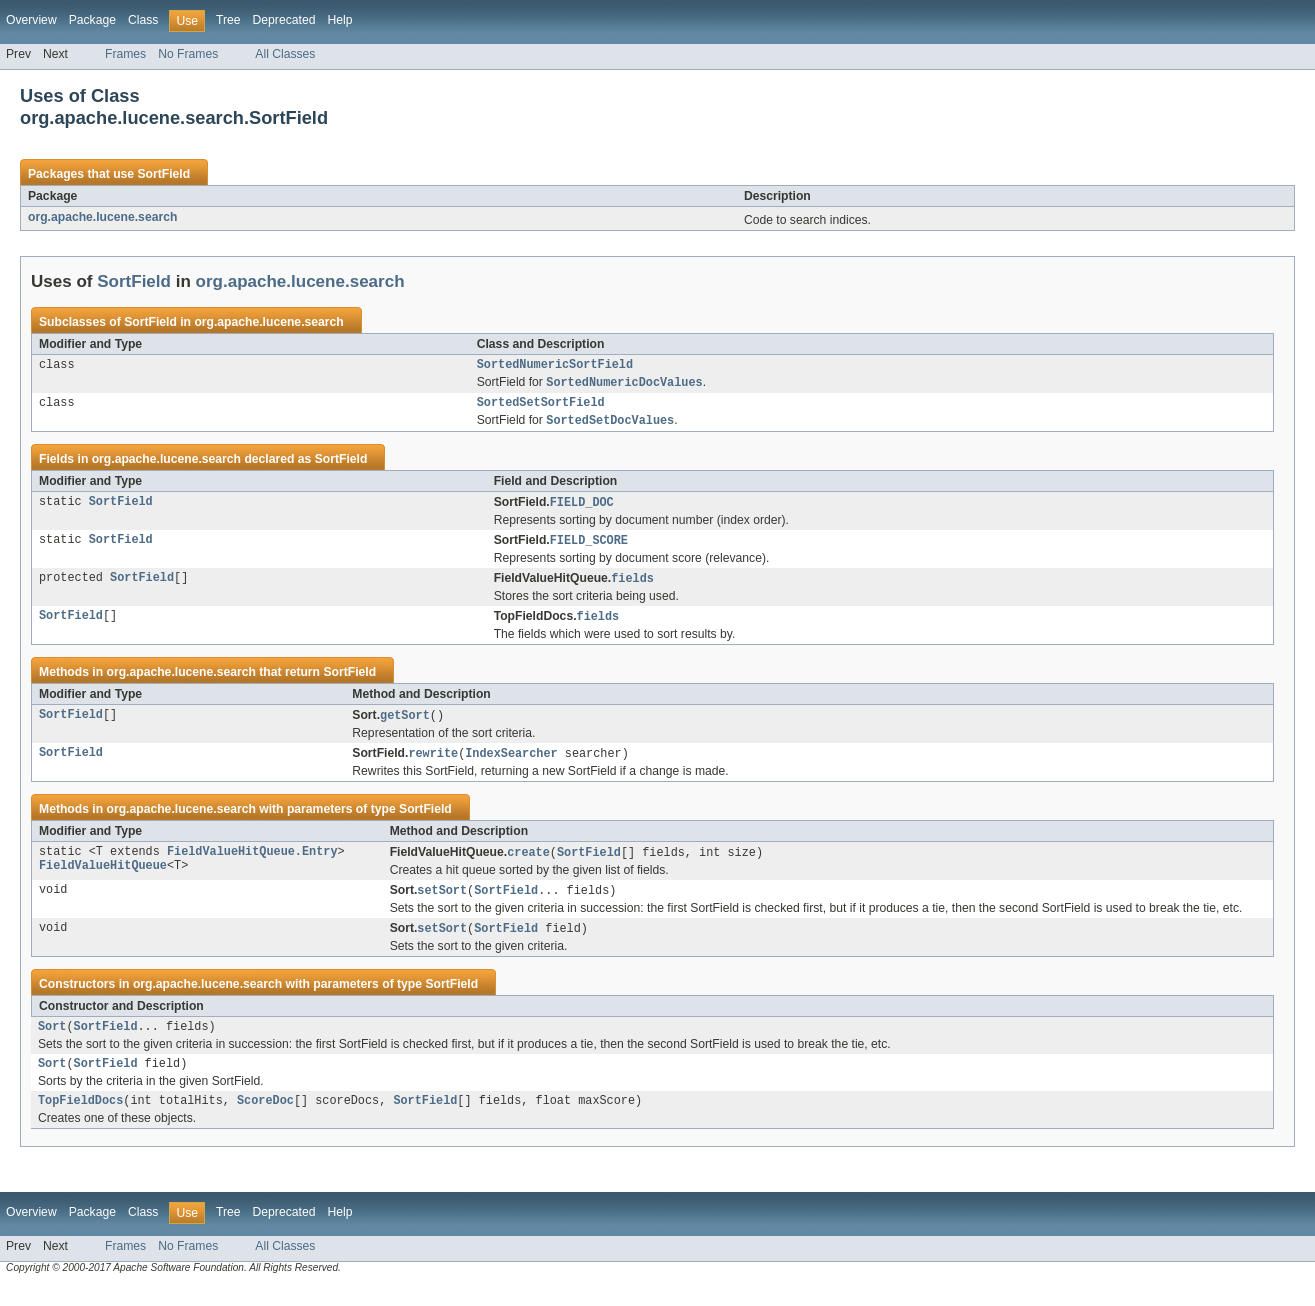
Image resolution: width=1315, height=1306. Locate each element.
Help (339, 20)
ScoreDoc (265, 1121)
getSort (405, 726)
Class (143, 20)
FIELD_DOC (582, 509)
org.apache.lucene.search (102, 217)
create (528, 865)
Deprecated (284, 20)
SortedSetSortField (541, 407)
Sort (52, 1043)
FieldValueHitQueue (103, 881)
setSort (442, 904)
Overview (31, 20)
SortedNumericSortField (555, 366)
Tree (228, 20)
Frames (125, 54)
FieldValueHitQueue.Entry (252, 865)
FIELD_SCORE (589, 548)
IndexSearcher (511, 765)
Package (92, 20)
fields (632, 587)
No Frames (188, 54)
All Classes (285, 54)
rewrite (433, 765)
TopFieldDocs (80, 1121)
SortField (163, 174)
